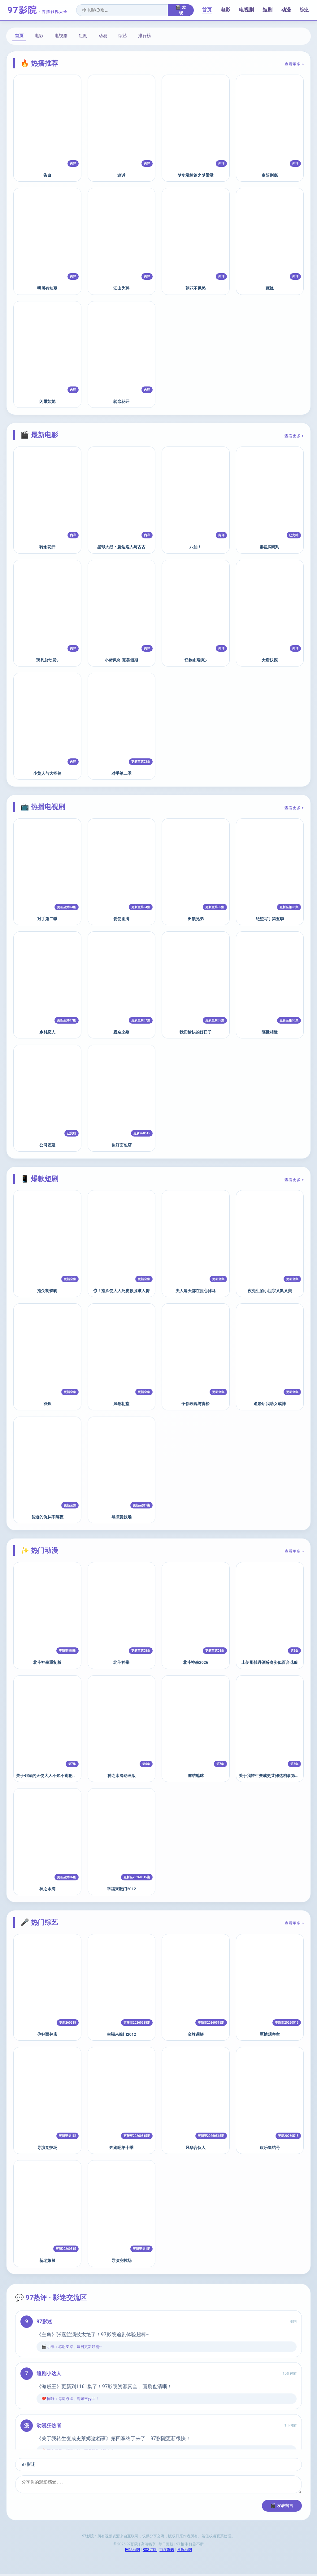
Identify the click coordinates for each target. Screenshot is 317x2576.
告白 (47, 175)
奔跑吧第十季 (121, 2147)
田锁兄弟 (196, 919)
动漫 (286, 10)
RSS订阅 (150, 2551)
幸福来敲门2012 (121, 1889)
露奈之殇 (121, 1032)
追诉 (121, 175)
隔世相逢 (270, 1032)
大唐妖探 (270, 660)
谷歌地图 (184, 2551)
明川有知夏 (47, 288)
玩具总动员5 (47, 660)
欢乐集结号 (270, 2147)
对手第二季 (121, 773)
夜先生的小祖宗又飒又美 (270, 1290)
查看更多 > (294, 64)
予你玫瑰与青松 (195, 1403)
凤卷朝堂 (121, 1403)
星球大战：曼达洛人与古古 (121, 547)
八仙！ (195, 547)
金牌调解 (196, 2034)
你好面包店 (121, 1145)
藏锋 (270, 288)
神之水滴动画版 (121, 1775)
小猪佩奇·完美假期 (121, 660)
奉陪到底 (270, 175)
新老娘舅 (47, 2260)
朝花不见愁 (195, 288)
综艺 (305, 10)
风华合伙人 (195, 2147)
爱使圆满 (121, 919)
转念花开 (121, 401)
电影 (225, 10)
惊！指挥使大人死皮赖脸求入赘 (121, 1290)
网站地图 (132, 2551)
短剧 (267, 10)
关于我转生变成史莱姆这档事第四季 (271, 1775)
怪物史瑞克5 (196, 660)
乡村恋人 (47, 1032)
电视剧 (246, 10)
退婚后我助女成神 (270, 1403)
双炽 (47, 1403)
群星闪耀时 (270, 547)
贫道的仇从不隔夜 (47, 1517)
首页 (207, 10)
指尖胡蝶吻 (47, 1290)
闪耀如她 (47, 401)
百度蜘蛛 (166, 2551)
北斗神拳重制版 (47, 1662)
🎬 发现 (181, 10)
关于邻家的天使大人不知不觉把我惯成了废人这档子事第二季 (70, 1775)
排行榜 (144, 35)
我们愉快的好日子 (196, 1032)
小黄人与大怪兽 (47, 773)
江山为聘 (121, 288)
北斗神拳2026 (195, 1662)
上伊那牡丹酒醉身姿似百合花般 (269, 1662)
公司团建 (47, 1145)
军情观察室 (270, 2034)
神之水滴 (47, 1889)
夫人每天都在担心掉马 (196, 1290)
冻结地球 (196, 1775)
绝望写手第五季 (270, 919)
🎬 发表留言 (282, 2507)
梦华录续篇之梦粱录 (195, 175)
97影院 (37, 10)
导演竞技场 (121, 1517)
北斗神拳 (121, 1662)
